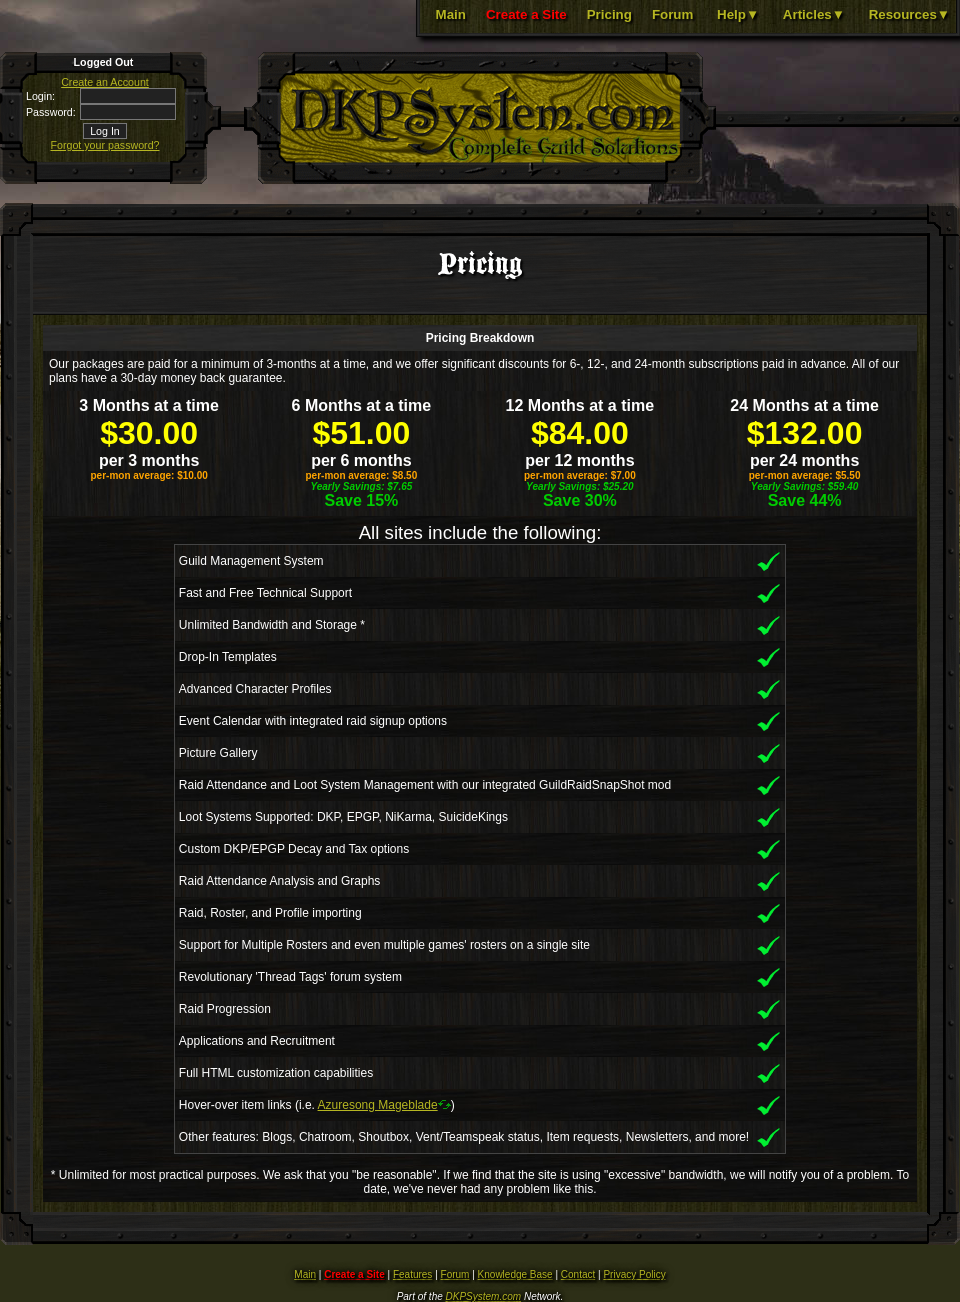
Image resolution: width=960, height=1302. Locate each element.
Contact (578, 1274)
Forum (672, 14)
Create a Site (526, 14)
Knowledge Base (515, 1274)
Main (451, 14)
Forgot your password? (105, 145)
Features (412, 1274)
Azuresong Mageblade (378, 1105)
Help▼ (738, 14)
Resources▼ (909, 14)
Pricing (609, 14)
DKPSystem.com (484, 1296)
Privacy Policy (634, 1274)
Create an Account (105, 82)
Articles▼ (814, 14)
